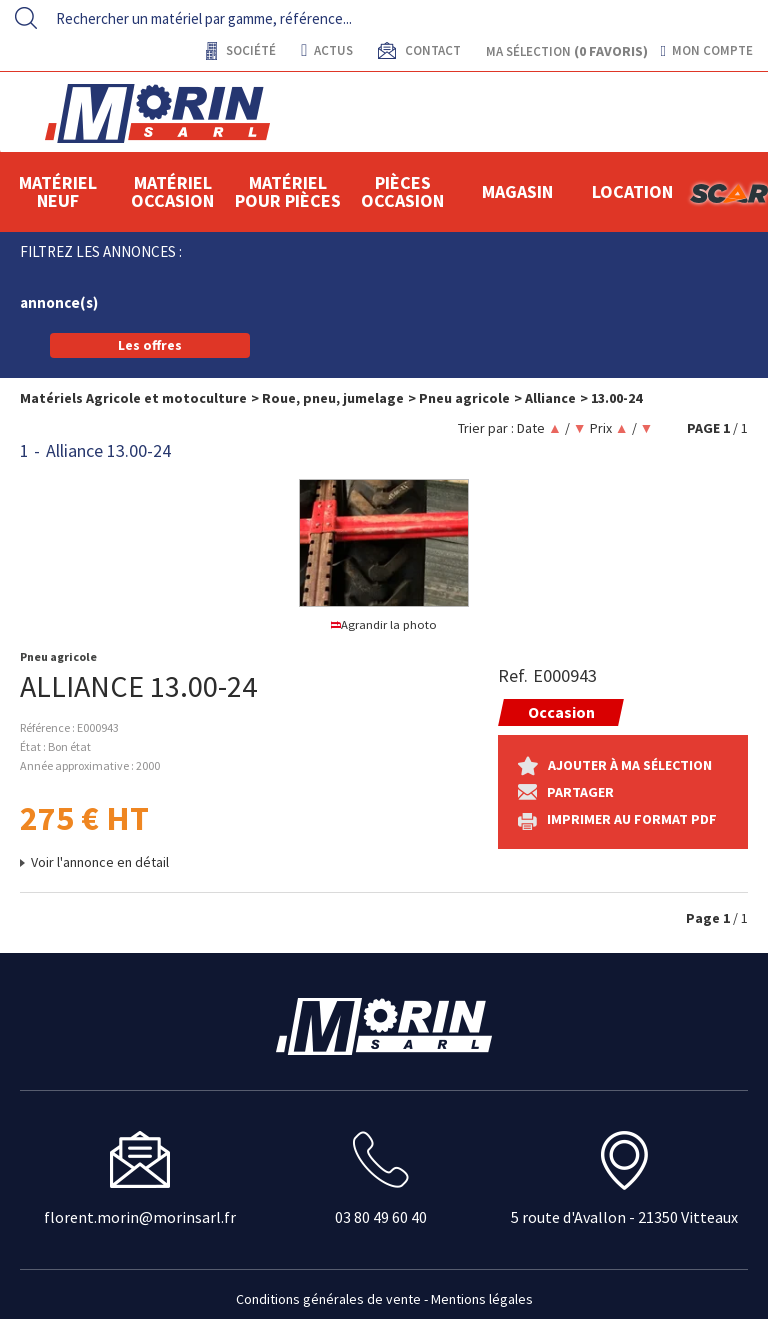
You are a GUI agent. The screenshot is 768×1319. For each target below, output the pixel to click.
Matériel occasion (172, 191)
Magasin (517, 191)
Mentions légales (482, 1299)
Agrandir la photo (384, 624)
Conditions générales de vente (328, 1299)
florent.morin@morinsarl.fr (140, 1217)
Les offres (150, 345)
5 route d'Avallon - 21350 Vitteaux (624, 1217)
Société (249, 50)
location (632, 191)
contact (431, 50)
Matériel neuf (58, 191)
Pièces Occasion (402, 191)
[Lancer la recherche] (26, 18)
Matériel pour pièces (288, 191)
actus (326, 50)
